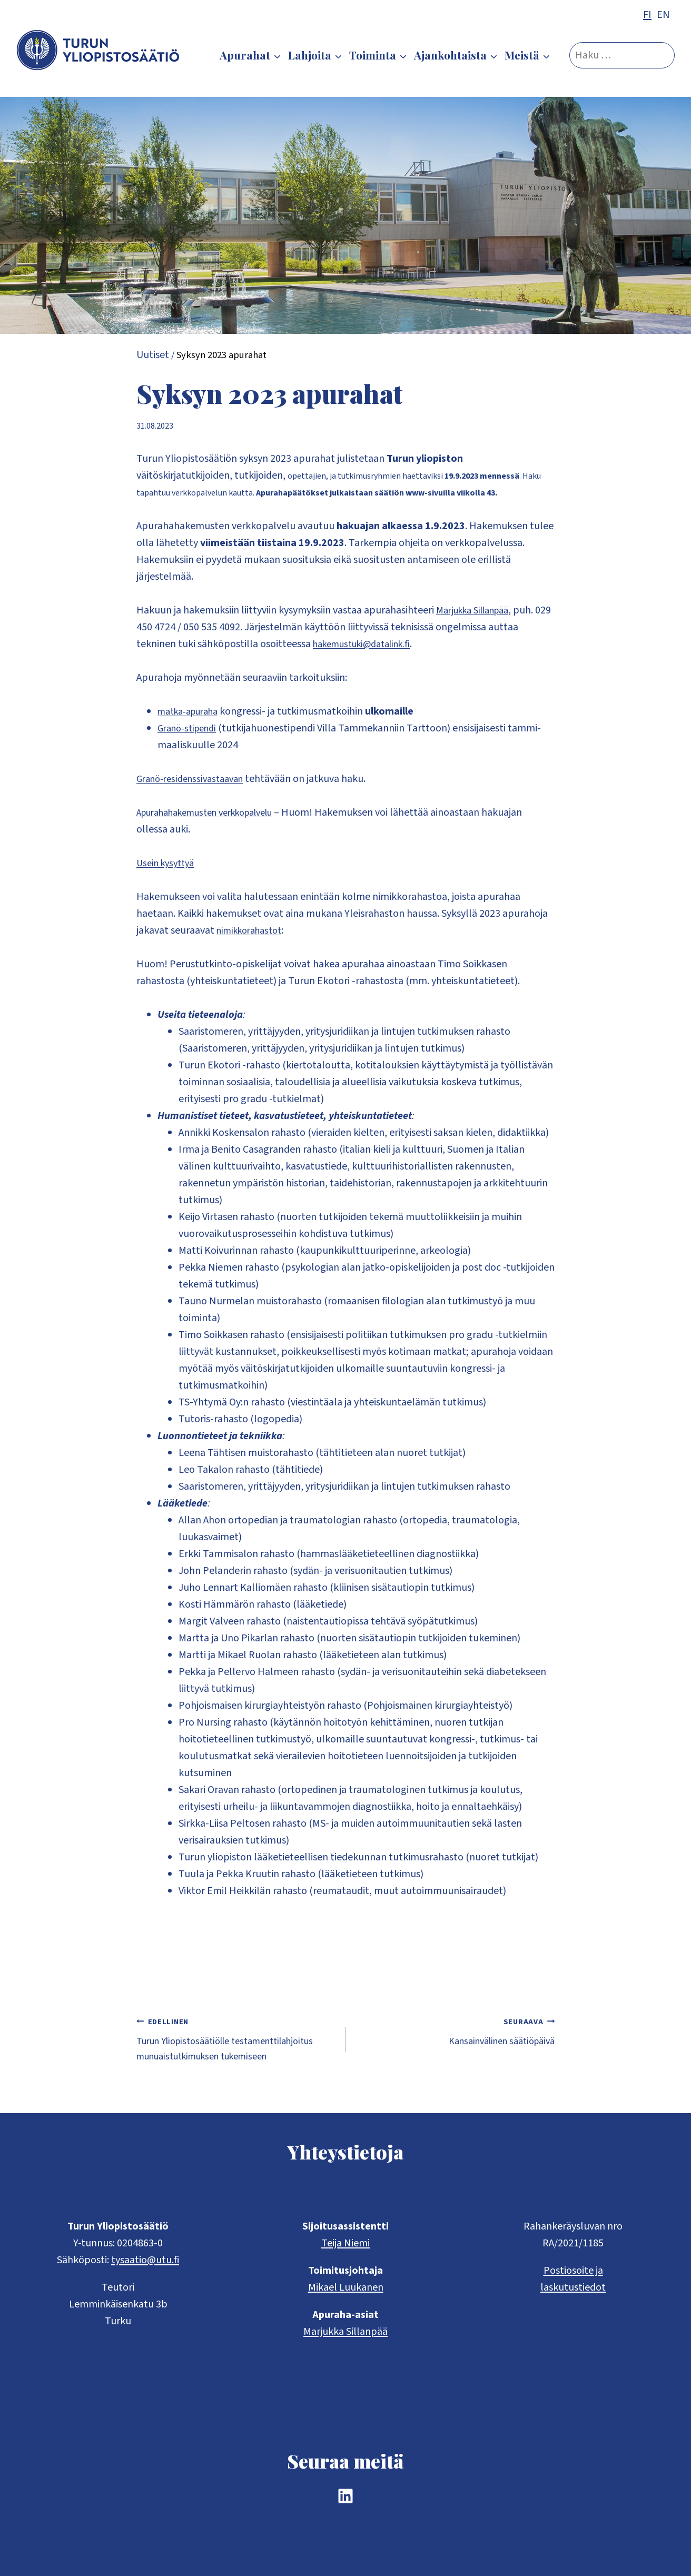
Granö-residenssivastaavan (195, 778)
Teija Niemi (345, 2243)
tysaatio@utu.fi (145, 2260)
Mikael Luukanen (345, 2287)
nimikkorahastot (253, 930)
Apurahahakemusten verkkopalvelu (215, 812)
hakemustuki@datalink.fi (368, 644)
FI (647, 14)
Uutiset (152, 355)
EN (663, 14)
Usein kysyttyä (168, 863)
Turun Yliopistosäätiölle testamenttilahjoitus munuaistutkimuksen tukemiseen (235, 2050)
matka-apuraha (192, 711)
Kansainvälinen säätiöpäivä (455, 2033)
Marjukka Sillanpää (478, 610)
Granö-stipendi (190, 728)
